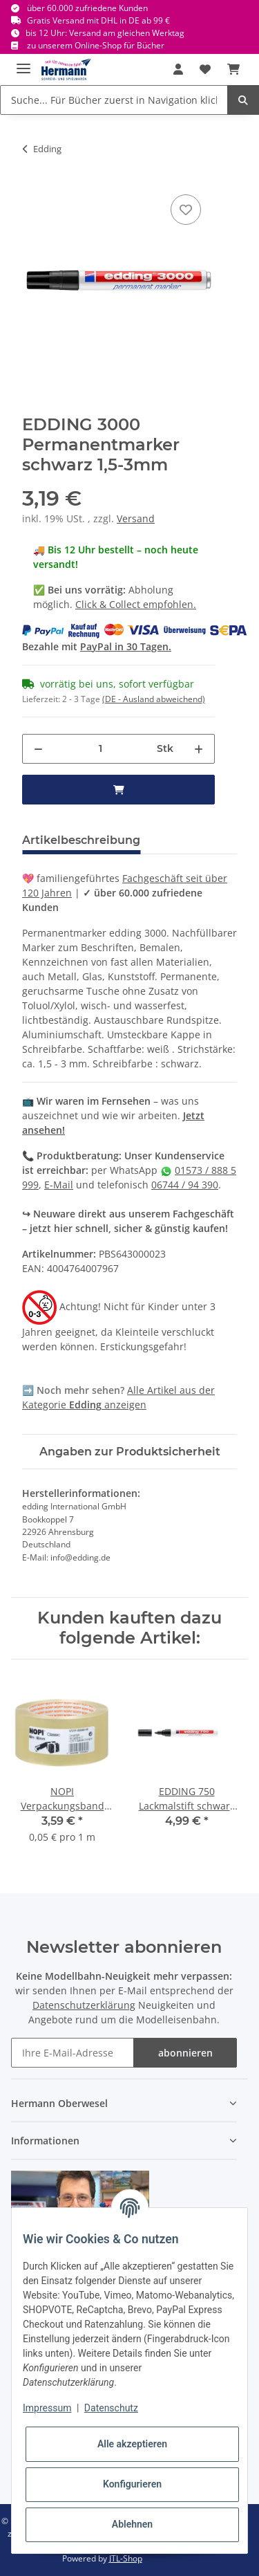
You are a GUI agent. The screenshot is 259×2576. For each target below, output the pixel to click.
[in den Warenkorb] (118, 789)
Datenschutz (111, 2407)
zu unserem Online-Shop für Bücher (95, 45)
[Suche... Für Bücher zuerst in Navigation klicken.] (114, 100)
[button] (178, 69)
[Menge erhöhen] (198, 749)
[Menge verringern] (38, 749)
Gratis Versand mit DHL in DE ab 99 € (98, 20)
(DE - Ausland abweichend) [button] (153, 699)
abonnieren (185, 2052)
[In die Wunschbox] (186, 209)
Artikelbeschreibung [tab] (81, 840)
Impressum (47, 2407)
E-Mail (58, 1184)
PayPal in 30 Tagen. (125, 646)
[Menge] (100, 749)
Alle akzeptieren (132, 2443)
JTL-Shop (125, 2558)
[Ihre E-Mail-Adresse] (72, 2053)
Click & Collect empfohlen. (135, 604)
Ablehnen (132, 2524)
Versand (136, 518)
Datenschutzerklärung (83, 2005)
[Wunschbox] (205, 69)
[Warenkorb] (233, 69)
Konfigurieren (132, 2484)
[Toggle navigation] (23, 62)
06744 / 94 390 (184, 1184)
